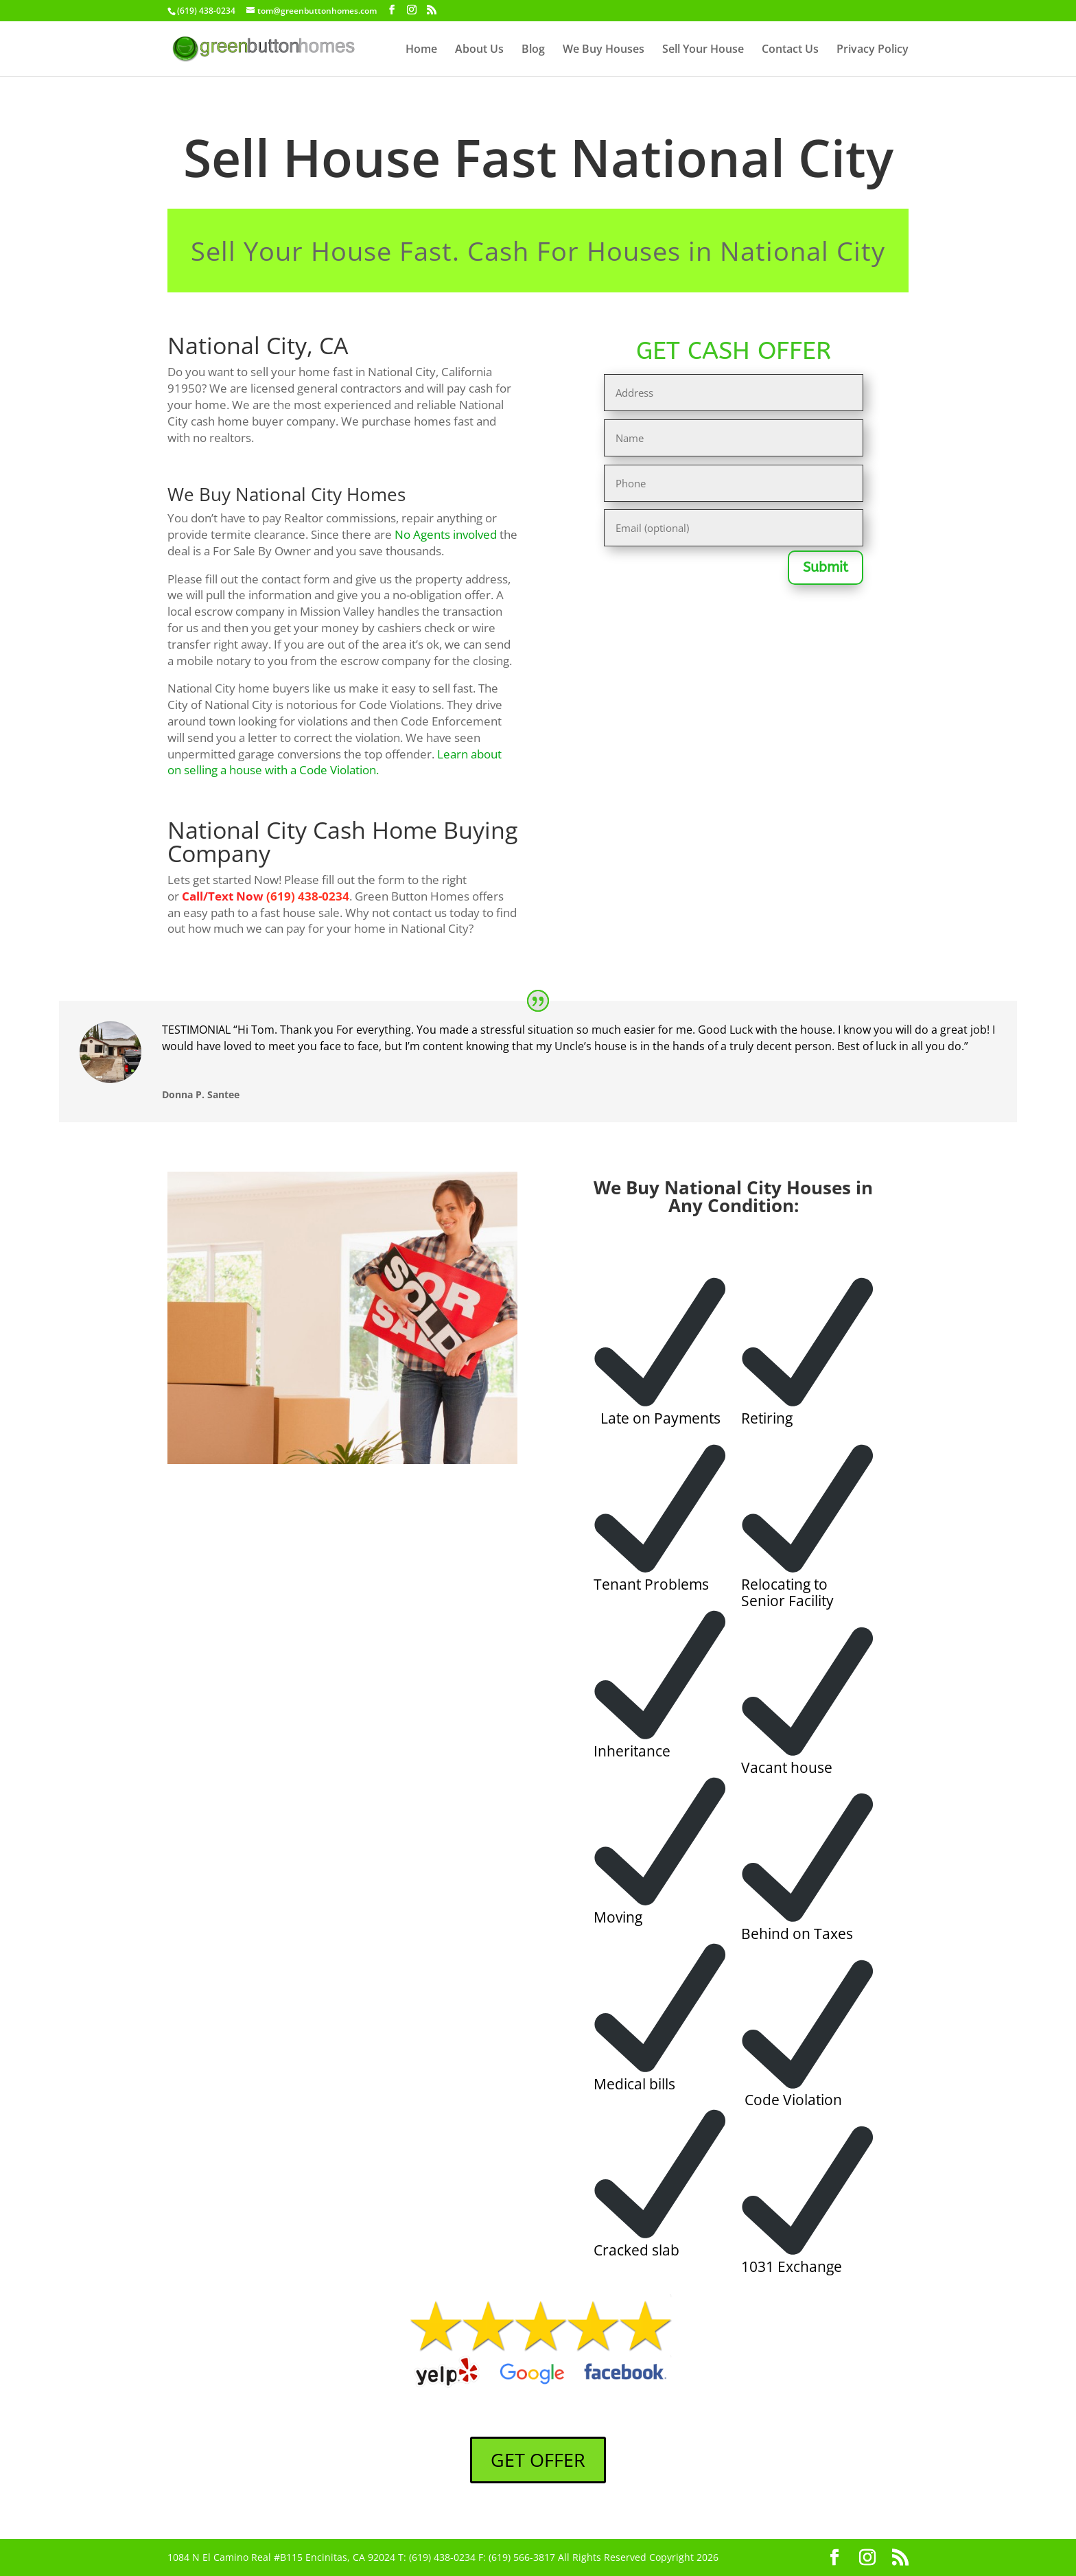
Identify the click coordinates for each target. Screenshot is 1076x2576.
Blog (533, 50)
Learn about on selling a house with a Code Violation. (334, 762)
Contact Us (790, 50)
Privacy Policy (873, 50)
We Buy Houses (603, 50)
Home (421, 50)
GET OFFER (538, 2459)
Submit (825, 567)
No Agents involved (446, 534)
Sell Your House (703, 50)
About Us (479, 50)
